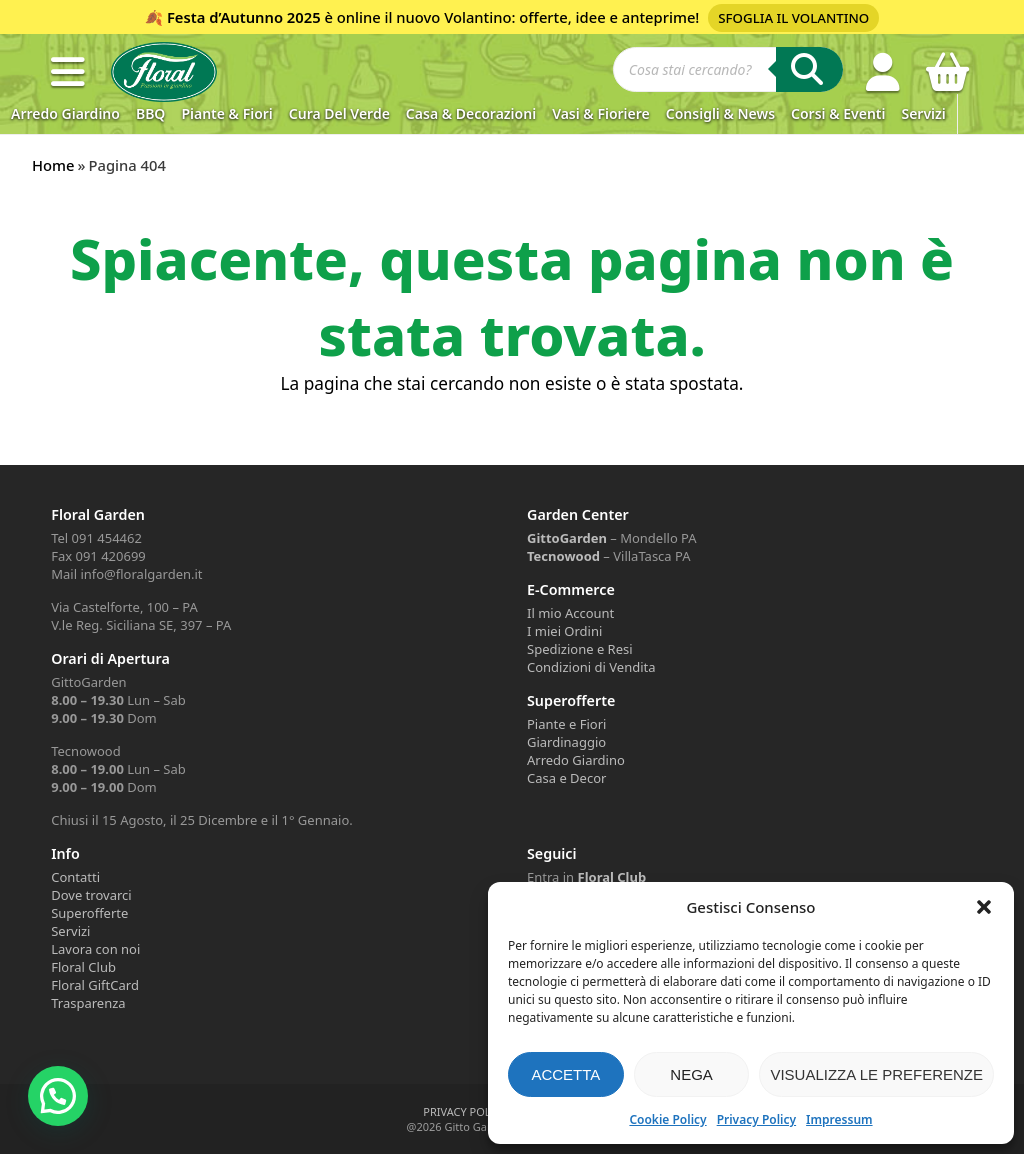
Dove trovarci (91, 895)
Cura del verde (339, 113)
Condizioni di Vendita (591, 667)
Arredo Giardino (65, 113)
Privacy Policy (756, 1119)
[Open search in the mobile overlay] (728, 72)
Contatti (75, 877)
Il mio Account (570, 613)
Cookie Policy (667, 1119)
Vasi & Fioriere (601, 113)
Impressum (839, 1119)
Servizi (923, 113)
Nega (691, 1074)
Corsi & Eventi (838, 113)
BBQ (150, 113)
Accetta (565, 1074)
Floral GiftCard (95, 985)
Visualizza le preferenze (876, 1074)
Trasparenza (88, 1003)
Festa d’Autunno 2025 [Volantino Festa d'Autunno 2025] (244, 17)
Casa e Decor (566, 778)
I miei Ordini (564, 631)
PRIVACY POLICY (465, 1111)
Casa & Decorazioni (471, 113)
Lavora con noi (95, 949)
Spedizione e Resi (580, 649)
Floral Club (83, 967)
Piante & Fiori (226, 113)
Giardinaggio (566, 742)
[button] (984, 907)
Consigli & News (720, 113)
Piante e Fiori (566, 724)
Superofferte (89, 913)
